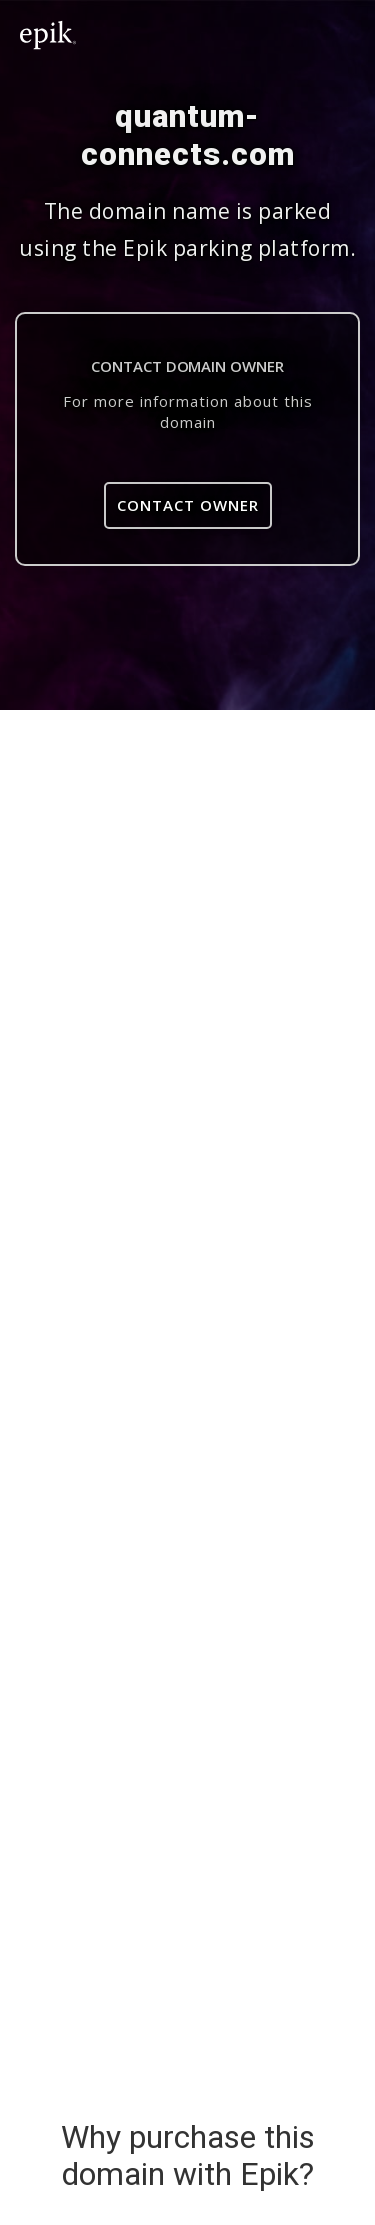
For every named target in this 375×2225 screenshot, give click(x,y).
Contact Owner (188, 505)
